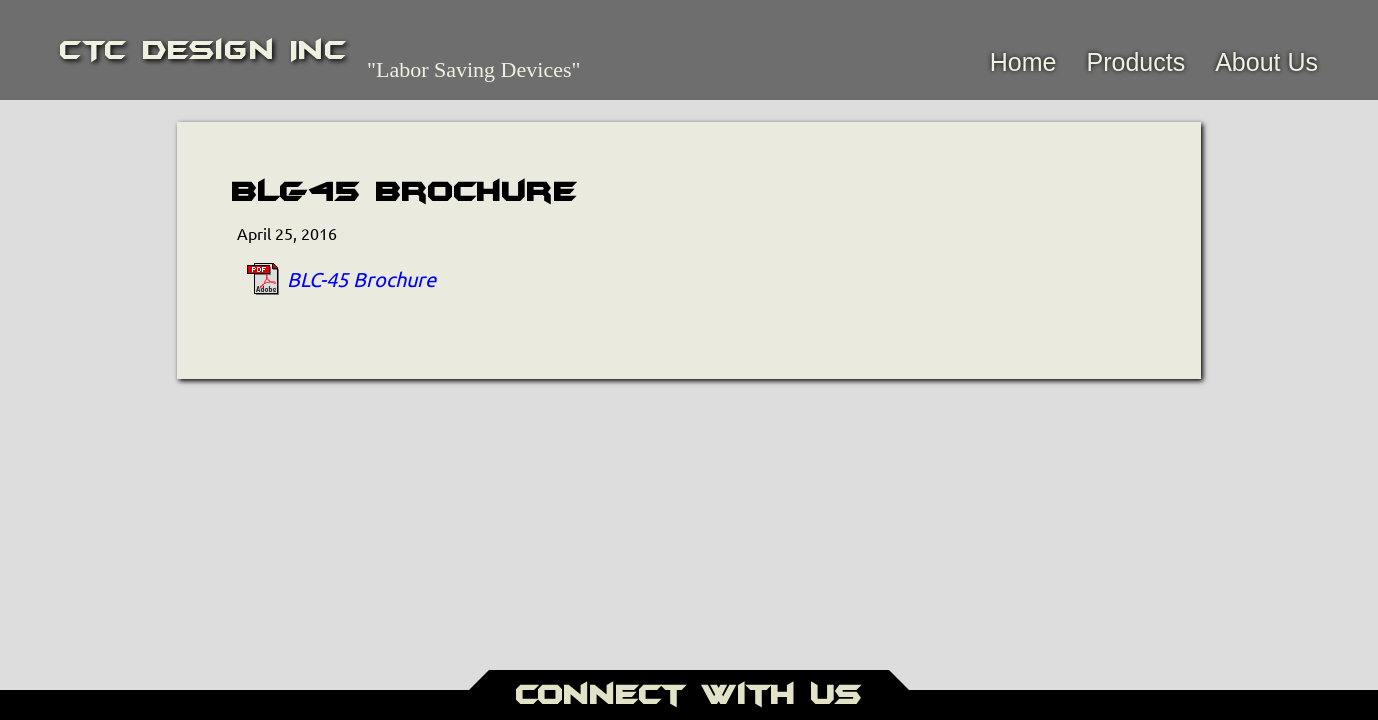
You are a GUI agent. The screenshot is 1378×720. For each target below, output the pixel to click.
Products (1135, 62)
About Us (1266, 62)
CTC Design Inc (203, 50)
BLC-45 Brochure (361, 278)
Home (1023, 62)
